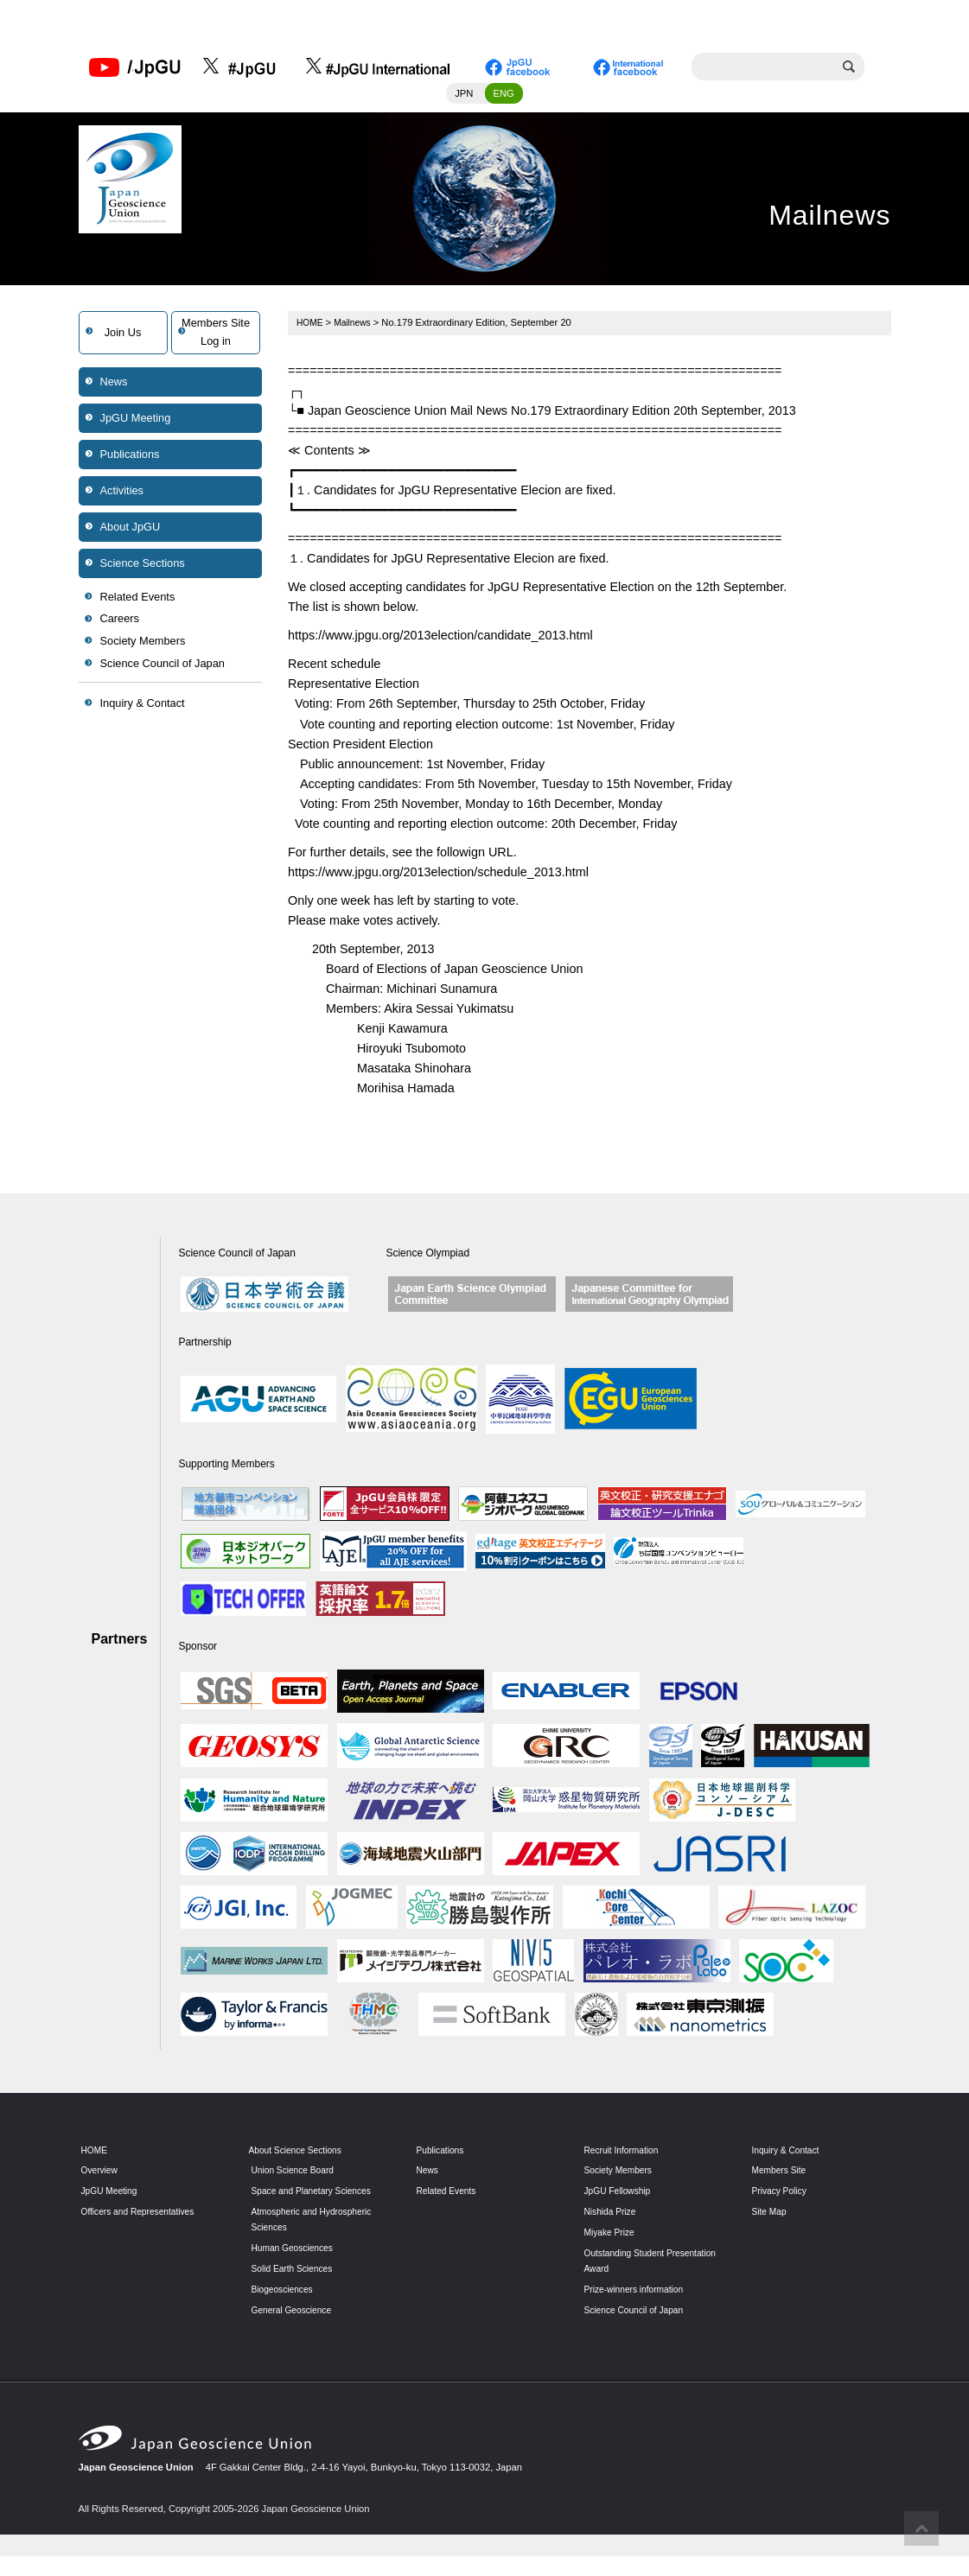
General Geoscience (296, 2330)
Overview (101, 2175)
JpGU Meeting (135, 422)
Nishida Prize (612, 2215)
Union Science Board (297, 2175)
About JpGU (130, 531)
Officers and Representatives (143, 2215)
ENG (504, 97)
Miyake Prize (612, 2236)
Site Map (771, 2215)
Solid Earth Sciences (296, 2288)
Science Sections (142, 567)
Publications (130, 458)
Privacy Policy (782, 2196)
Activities (122, 494)
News (114, 385)
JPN (464, 97)
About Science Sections (300, 2154)
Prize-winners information (638, 2293)
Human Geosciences (296, 2267)
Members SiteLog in (216, 336)
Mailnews (356, 326)
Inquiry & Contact (142, 708)
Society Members (143, 645)
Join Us (123, 336)
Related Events (137, 601)
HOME (311, 326)
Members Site (782, 2175)
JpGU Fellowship (621, 2196)
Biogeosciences (285, 2309)
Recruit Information (625, 2154)
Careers (120, 623)
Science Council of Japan (162, 667)
